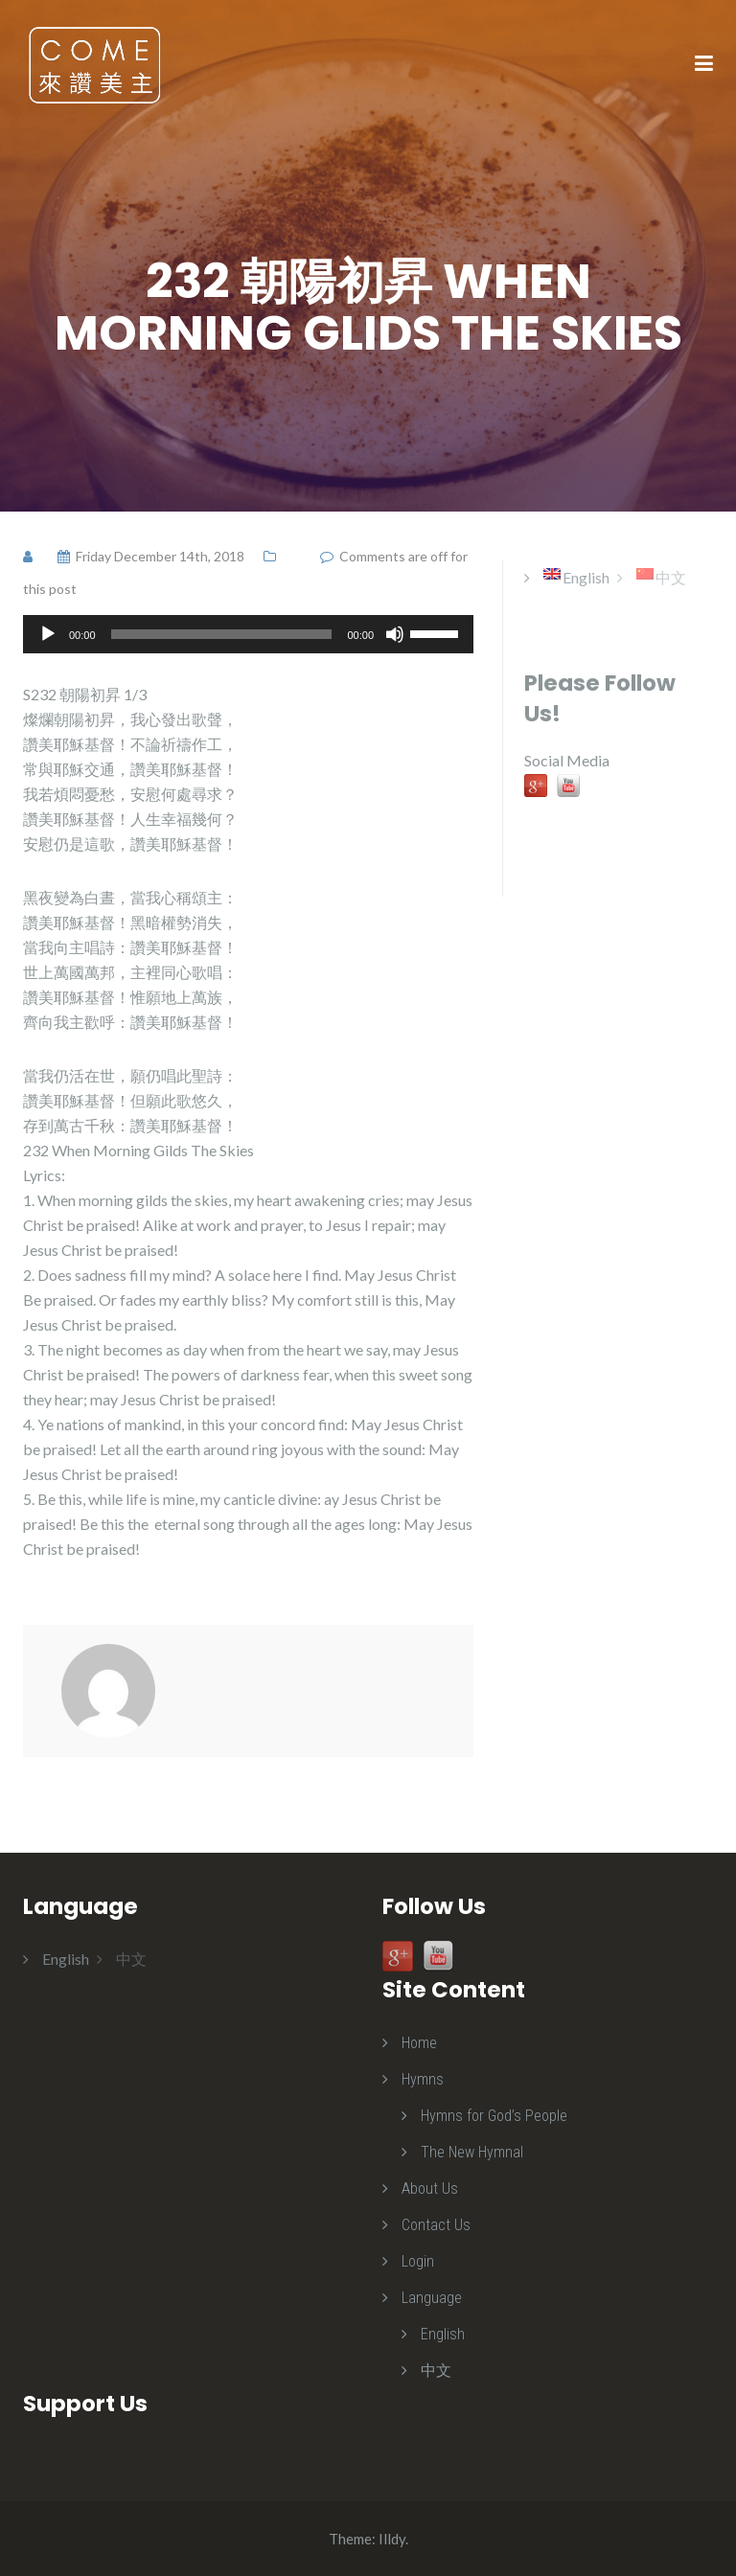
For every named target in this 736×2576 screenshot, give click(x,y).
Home (419, 2043)
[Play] (48, 634)
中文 (436, 2370)
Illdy (392, 2538)
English (443, 2334)
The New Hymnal (472, 2152)
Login (418, 2261)
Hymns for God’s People (494, 2116)
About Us (430, 2188)
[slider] (222, 634)
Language (432, 2298)
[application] (248, 634)
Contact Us (436, 2225)
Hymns (423, 2079)
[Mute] (394, 634)
